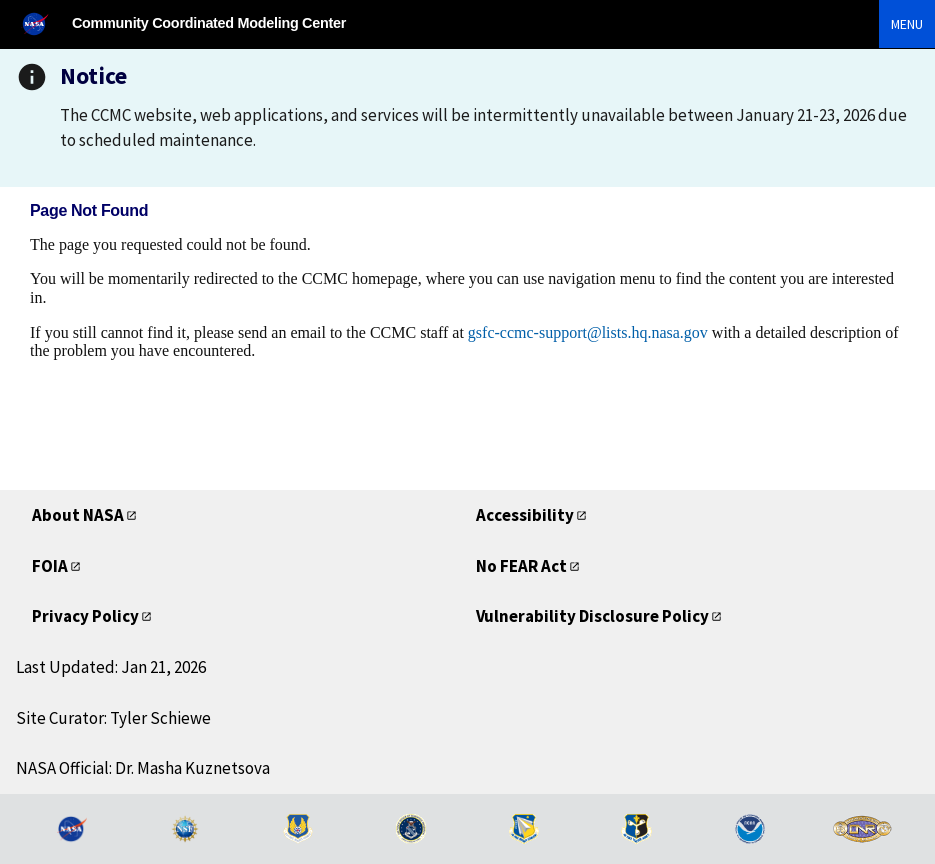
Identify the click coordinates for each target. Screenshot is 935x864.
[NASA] (44, 23)
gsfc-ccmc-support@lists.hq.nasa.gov (588, 332)
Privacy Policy (85, 616)
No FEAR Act (521, 566)
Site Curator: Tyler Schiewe (113, 718)
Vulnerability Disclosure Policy (592, 616)
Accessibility (525, 515)
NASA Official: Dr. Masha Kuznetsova (143, 768)
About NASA (78, 515)
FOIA (50, 566)
